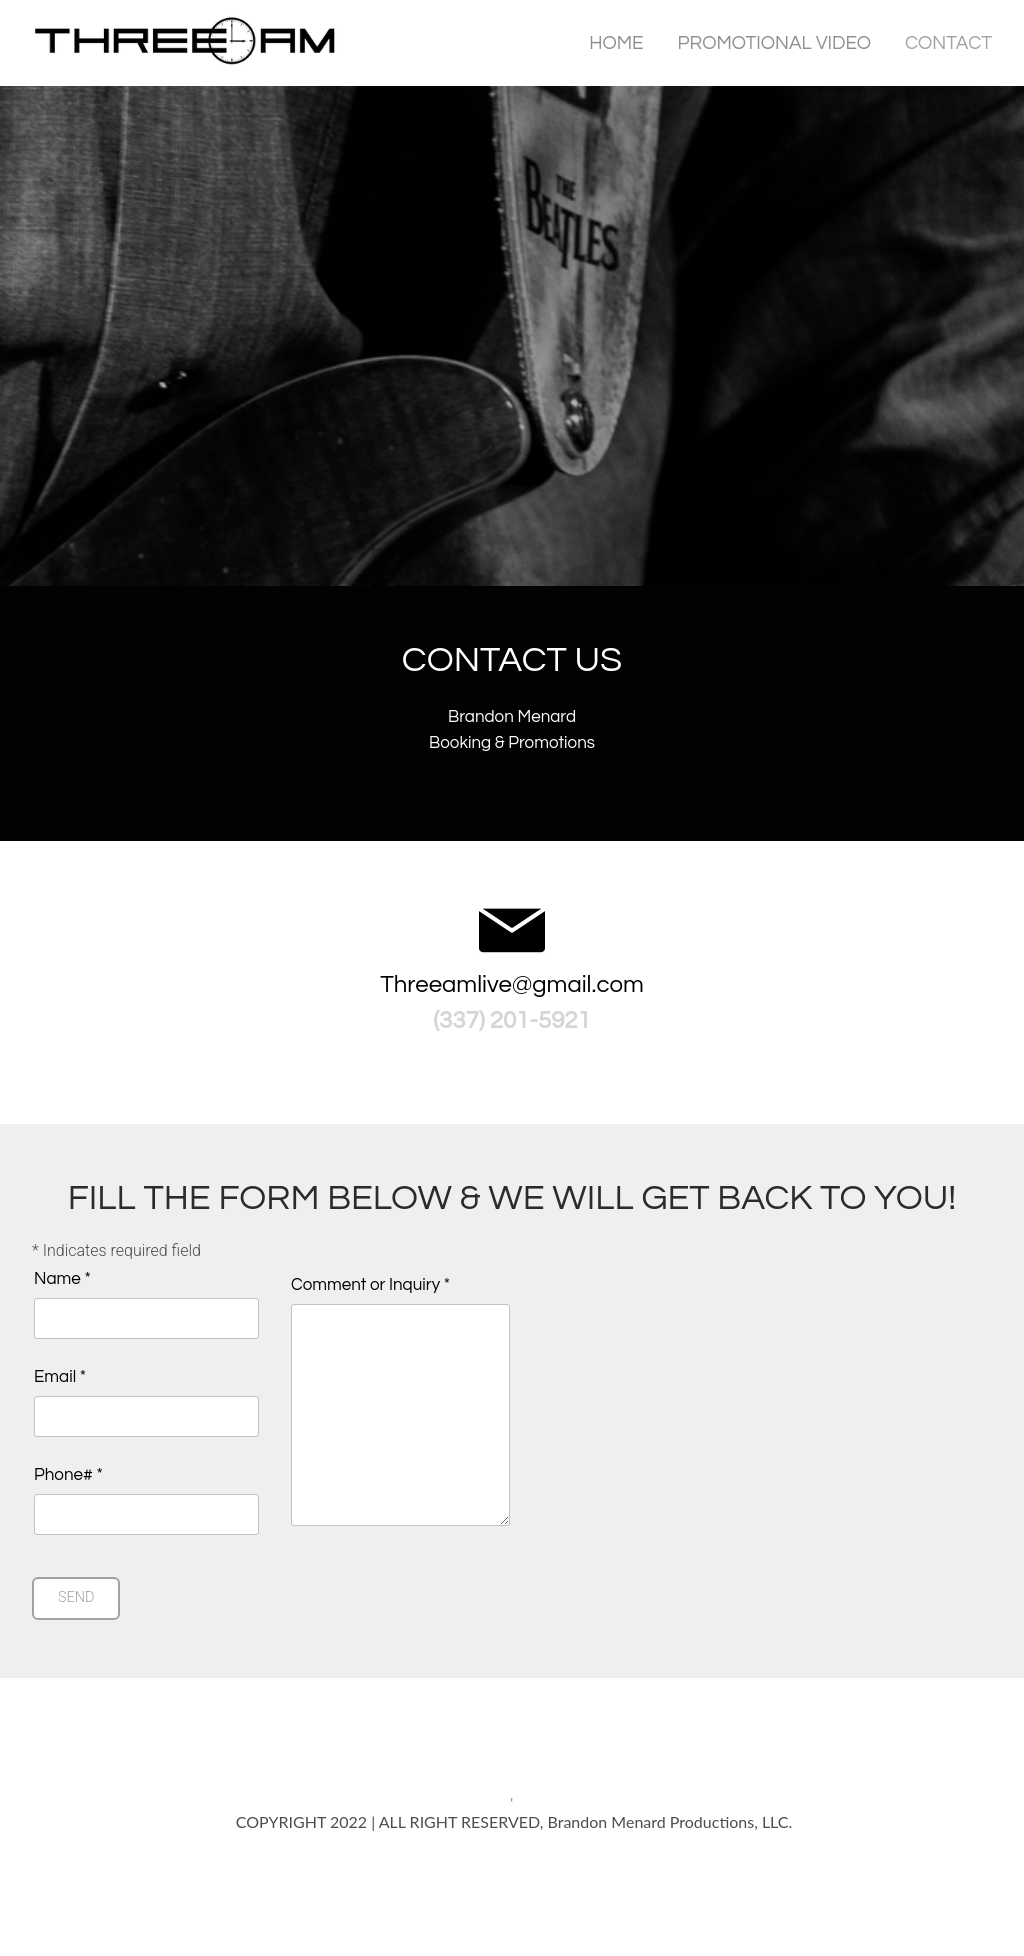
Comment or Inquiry (370, 1284)
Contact (948, 42)
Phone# (68, 1474)
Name (62, 1278)
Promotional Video (774, 42)
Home (616, 42)
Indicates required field (116, 1250)
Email (60, 1376)
